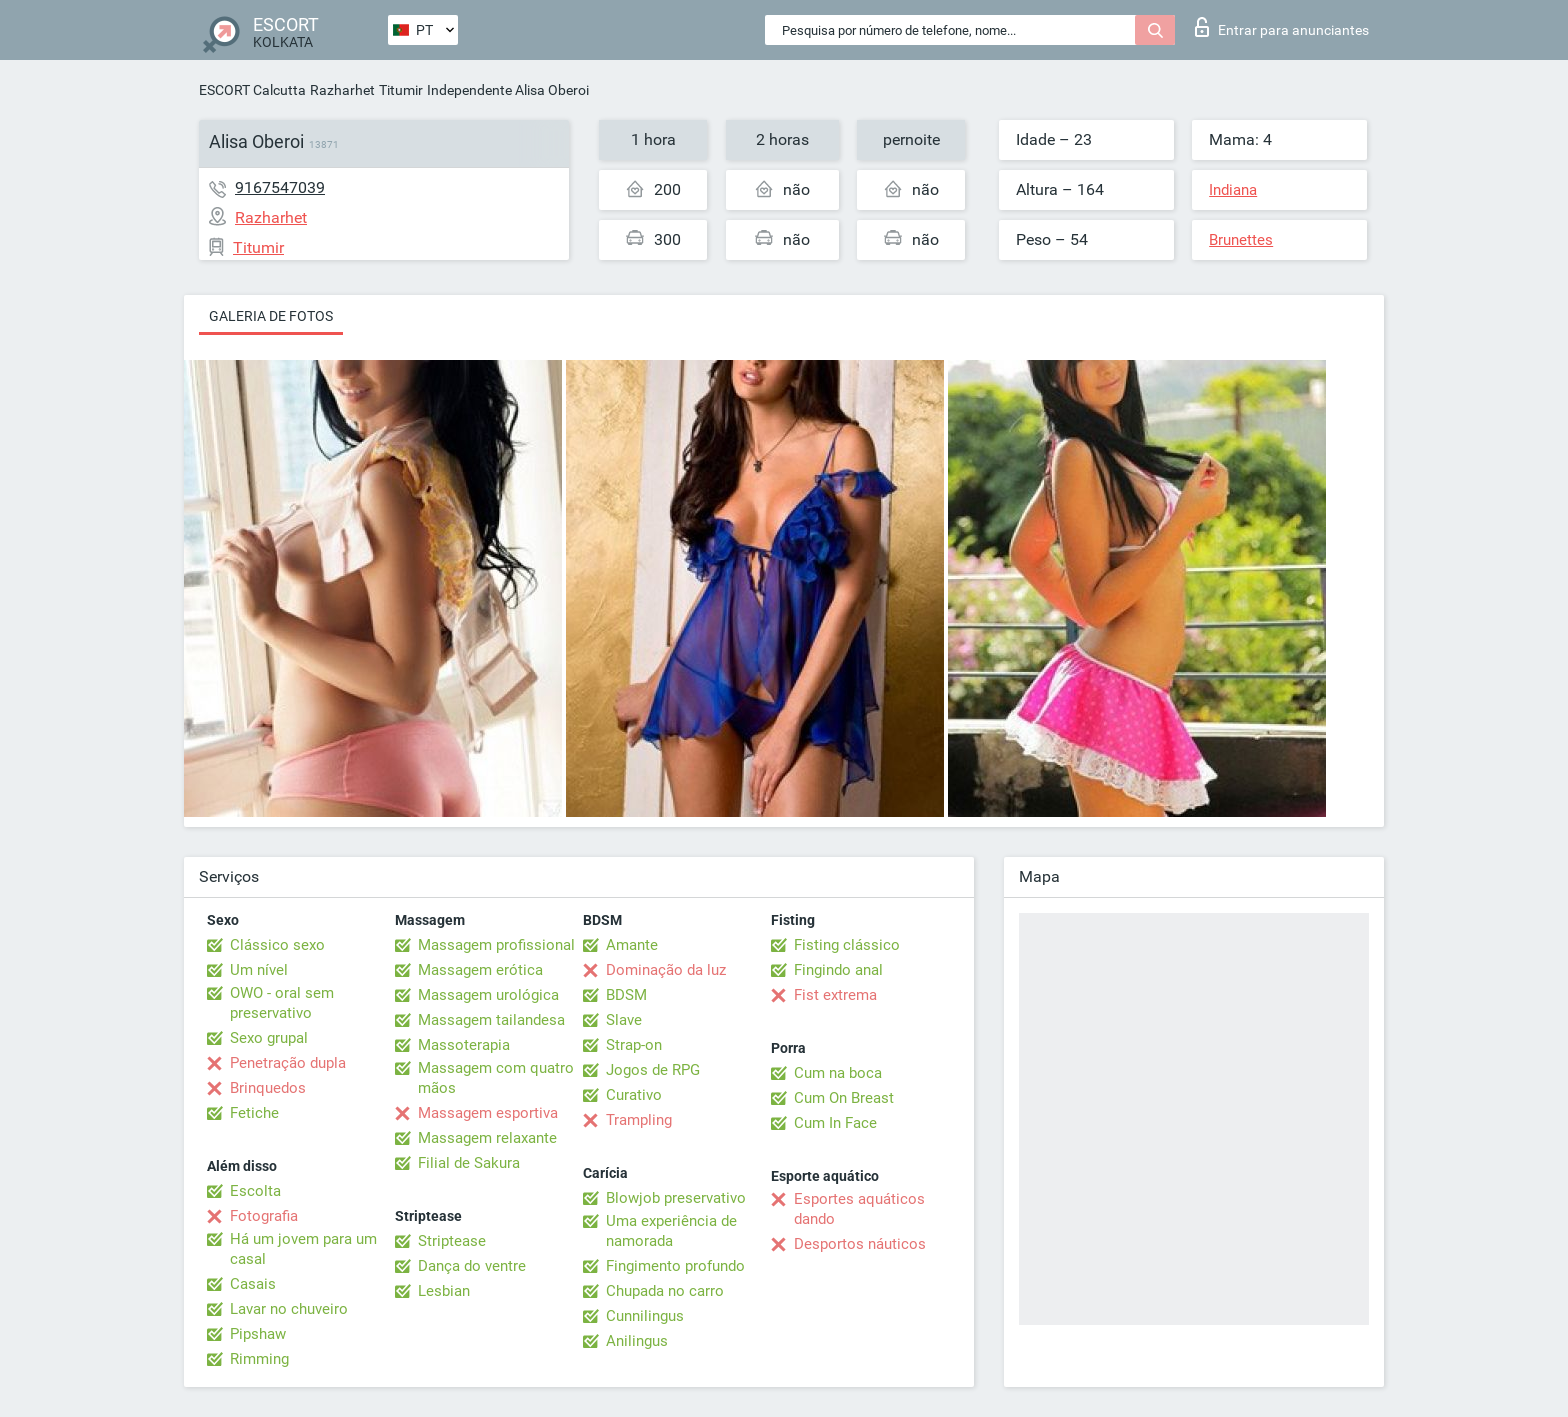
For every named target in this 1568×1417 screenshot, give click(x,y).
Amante (632, 945)
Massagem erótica (480, 970)
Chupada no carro (665, 1291)
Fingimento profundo (675, 1266)
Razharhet (342, 90)
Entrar (1282, 27)
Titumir (401, 90)
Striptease (452, 1241)
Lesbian (444, 1291)
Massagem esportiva (488, 1113)
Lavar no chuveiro (289, 1309)
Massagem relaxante (487, 1138)
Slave (624, 1020)
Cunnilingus (645, 1316)
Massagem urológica (488, 995)
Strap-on (634, 1045)
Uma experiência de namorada (671, 1231)
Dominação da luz (666, 970)
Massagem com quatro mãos (496, 1078)
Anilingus (637, 1341)
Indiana (1233, 190)
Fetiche (254, 1113)
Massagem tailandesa (491, 1020)
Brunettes (1241, 240)
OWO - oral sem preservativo (282, 1003)
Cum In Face (835, 1123)
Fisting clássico (847, 945)
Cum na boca (838, 1073)
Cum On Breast (844, 1098)
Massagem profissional (496, 945)
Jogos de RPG (653, 1070)
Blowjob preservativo (676, 1198)
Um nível (259, 970)
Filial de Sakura (469, 1163)
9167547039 (280, 187)
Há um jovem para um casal (303, 1249)
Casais (253, 1284)
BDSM (626, 995)
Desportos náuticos (860, 1244)
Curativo (634, 1095)
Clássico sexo (277, 945)
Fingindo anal (838, 970)
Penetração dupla (288, 1063)
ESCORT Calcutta (252, 90)
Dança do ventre (472, 1266)
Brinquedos (268, 1088)
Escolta (255, 1191)
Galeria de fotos (271, 316)
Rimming (259, 1359)
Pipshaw (258, 1334)
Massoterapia (464, 1045)
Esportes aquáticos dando (859, 1209)
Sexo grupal (269, 1038)
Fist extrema (835, 995)
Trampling (639, 1120)
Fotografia (264, 1216)
